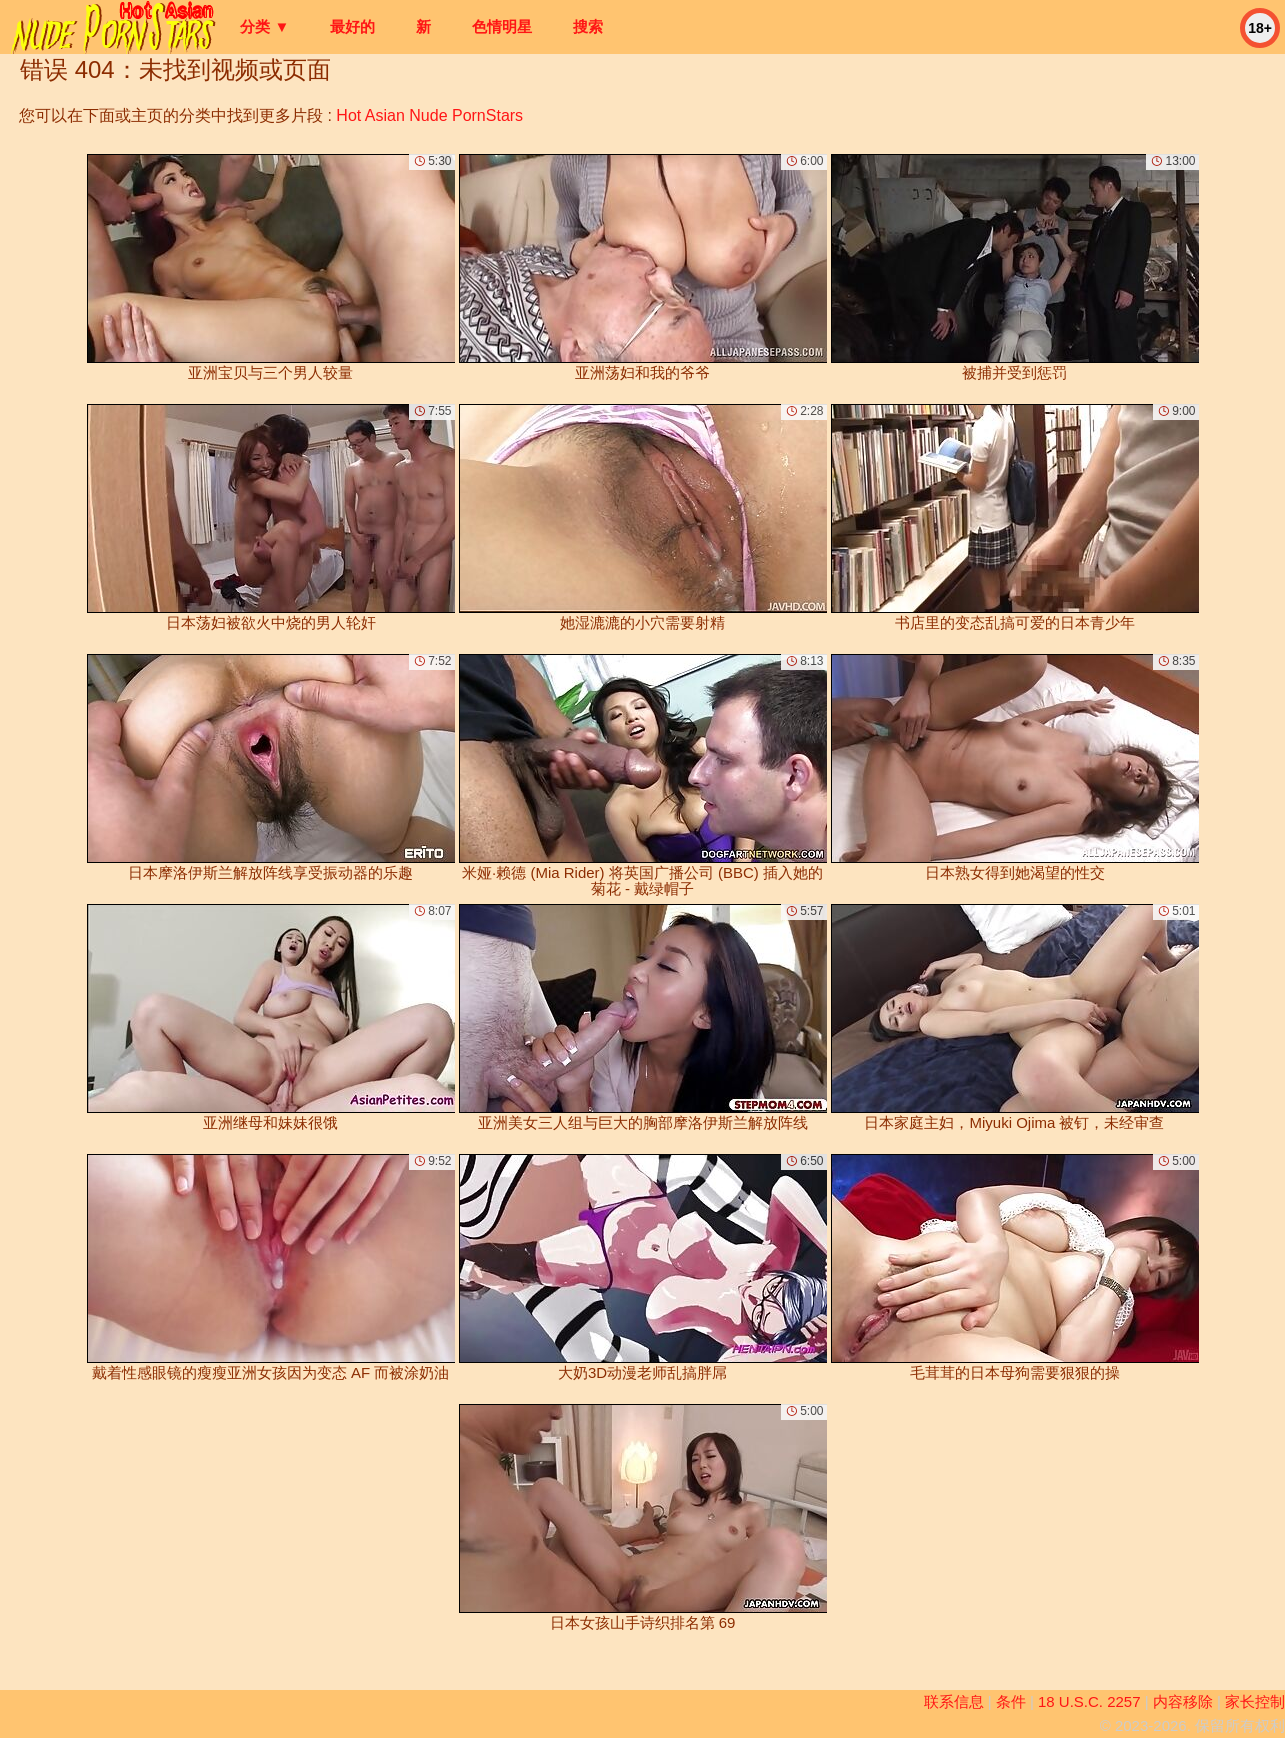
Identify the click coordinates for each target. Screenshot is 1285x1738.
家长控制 (1255, 1701)
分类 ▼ (264, 26)
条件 (1011, 1701)
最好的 (352, 26)
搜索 (588, 26)
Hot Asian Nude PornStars (429, 115)
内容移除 (1183, 1701)
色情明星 (502, 26)
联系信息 (954, 1701)
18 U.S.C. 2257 (1089, 1701)
